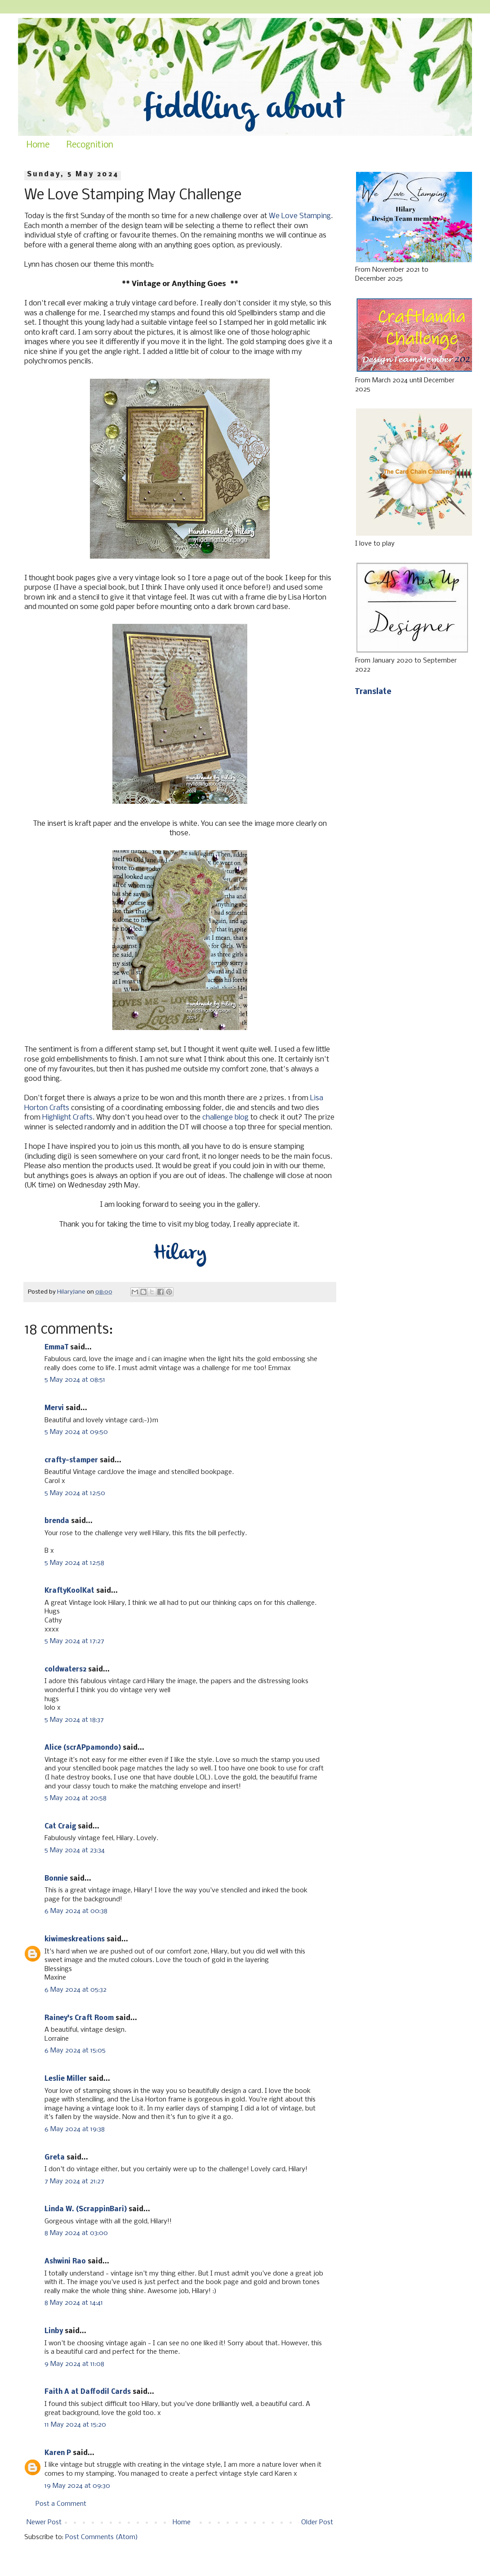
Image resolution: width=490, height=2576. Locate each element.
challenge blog (225, 1117)
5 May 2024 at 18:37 (74, 1720)
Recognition (90, 145)
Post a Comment (61, 2504)
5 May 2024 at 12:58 (74, 1563)
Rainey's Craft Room (79, 2018)
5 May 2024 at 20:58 (76, 1798)
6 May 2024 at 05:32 (76, 1990)
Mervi (54, 1408)
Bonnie (56, 1878)
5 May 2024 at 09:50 (76, 1432)
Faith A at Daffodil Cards (88, 2392)
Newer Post (44, 2522)
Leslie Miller (66, 2079)
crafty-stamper (71, 1460)
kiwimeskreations (75, 1939)
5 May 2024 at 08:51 (75, 1380)
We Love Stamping (300, 216)
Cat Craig (60, 1826)
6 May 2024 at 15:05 (75, 2050)
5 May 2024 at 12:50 (75, 1493)
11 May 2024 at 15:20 (75, 2424)
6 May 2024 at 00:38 (76, 1911)
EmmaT (56, 1347)
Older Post (317, 2522)
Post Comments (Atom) (101, 2537)
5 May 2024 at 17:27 (74, 1641)
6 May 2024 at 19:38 (75, 2129)
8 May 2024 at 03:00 (76, 2233)
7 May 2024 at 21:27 (74, 2181)
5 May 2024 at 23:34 (75, 1850)
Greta (55, 2157)
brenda (57, 1521)
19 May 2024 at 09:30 (77, 2486)
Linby (54, 2331)
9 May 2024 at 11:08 (74, 2364)
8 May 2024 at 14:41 (74, 2303)
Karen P (58, 2453)
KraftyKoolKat (69, 1591)
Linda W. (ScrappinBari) (86, 2209)
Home (38, 145)
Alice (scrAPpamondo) (83, 1748)
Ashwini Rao (65, 2261)
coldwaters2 (65, 1669)
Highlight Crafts (67, 1117)
